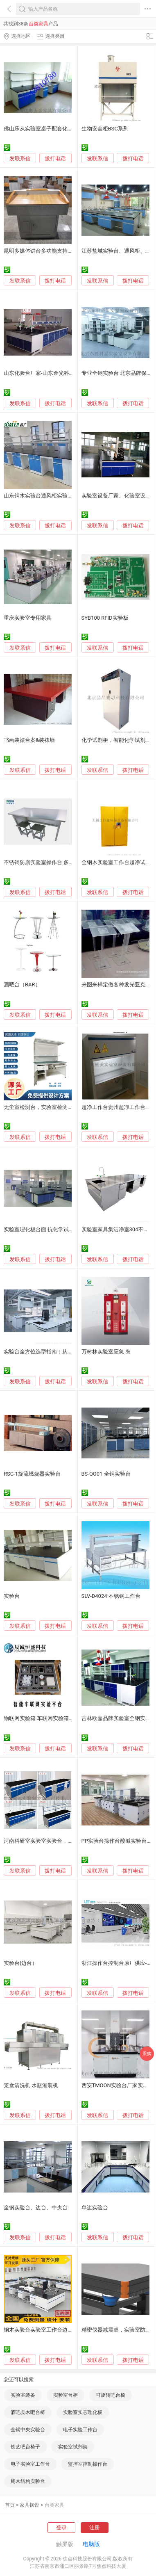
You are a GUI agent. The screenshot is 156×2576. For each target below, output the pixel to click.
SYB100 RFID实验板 (105, 618)
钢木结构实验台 (28, 2481)
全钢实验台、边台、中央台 (36, 2207)
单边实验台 (94, 2207)
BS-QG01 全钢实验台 (106, 1474)
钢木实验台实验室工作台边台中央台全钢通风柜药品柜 (67, 2330)
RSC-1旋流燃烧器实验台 (32, 1474)
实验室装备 (23, 2395)
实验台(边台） (20, 1963)
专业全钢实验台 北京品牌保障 (116, 373)
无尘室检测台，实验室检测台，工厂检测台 (54, 1107)
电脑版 (91, 2544)
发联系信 (20, 158)
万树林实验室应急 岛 (106, 1351)
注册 (94, 2527)
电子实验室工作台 (30, 2464)
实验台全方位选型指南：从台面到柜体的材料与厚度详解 (70, 1351)
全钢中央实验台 (28, 2429)
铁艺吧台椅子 (25, 2447)
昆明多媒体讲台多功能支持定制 (41, 251)
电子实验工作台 (80, 2429)
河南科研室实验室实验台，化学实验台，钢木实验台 (65, 1841)
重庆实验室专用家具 (28, 618)
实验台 (12, 1596)
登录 (61, 2527)
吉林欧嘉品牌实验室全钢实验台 (118, 1718)
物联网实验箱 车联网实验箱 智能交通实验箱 (55, 1718)
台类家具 (54, 2505)
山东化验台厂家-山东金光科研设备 (44, 373)
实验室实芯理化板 (82, 2412)
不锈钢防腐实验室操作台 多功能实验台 (49, 862)
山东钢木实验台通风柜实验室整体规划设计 (54, 496)
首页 (10, 2505)
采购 (146, 2053)
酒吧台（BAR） (22, 984)
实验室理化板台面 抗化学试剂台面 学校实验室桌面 (63, 1229)
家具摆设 (29, 2505)
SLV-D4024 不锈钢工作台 (110, 1596)
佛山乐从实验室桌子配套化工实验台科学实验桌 (59, 128)
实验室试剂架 (73, 2447)
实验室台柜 (65, 2395)
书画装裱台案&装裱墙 (29, 740)
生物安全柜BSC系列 (105, 128)
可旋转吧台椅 (110, 2395)
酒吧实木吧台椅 (28, 2412)
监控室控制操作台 (87, 2464)
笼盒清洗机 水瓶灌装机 (31, 2085)
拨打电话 (55, 158)
